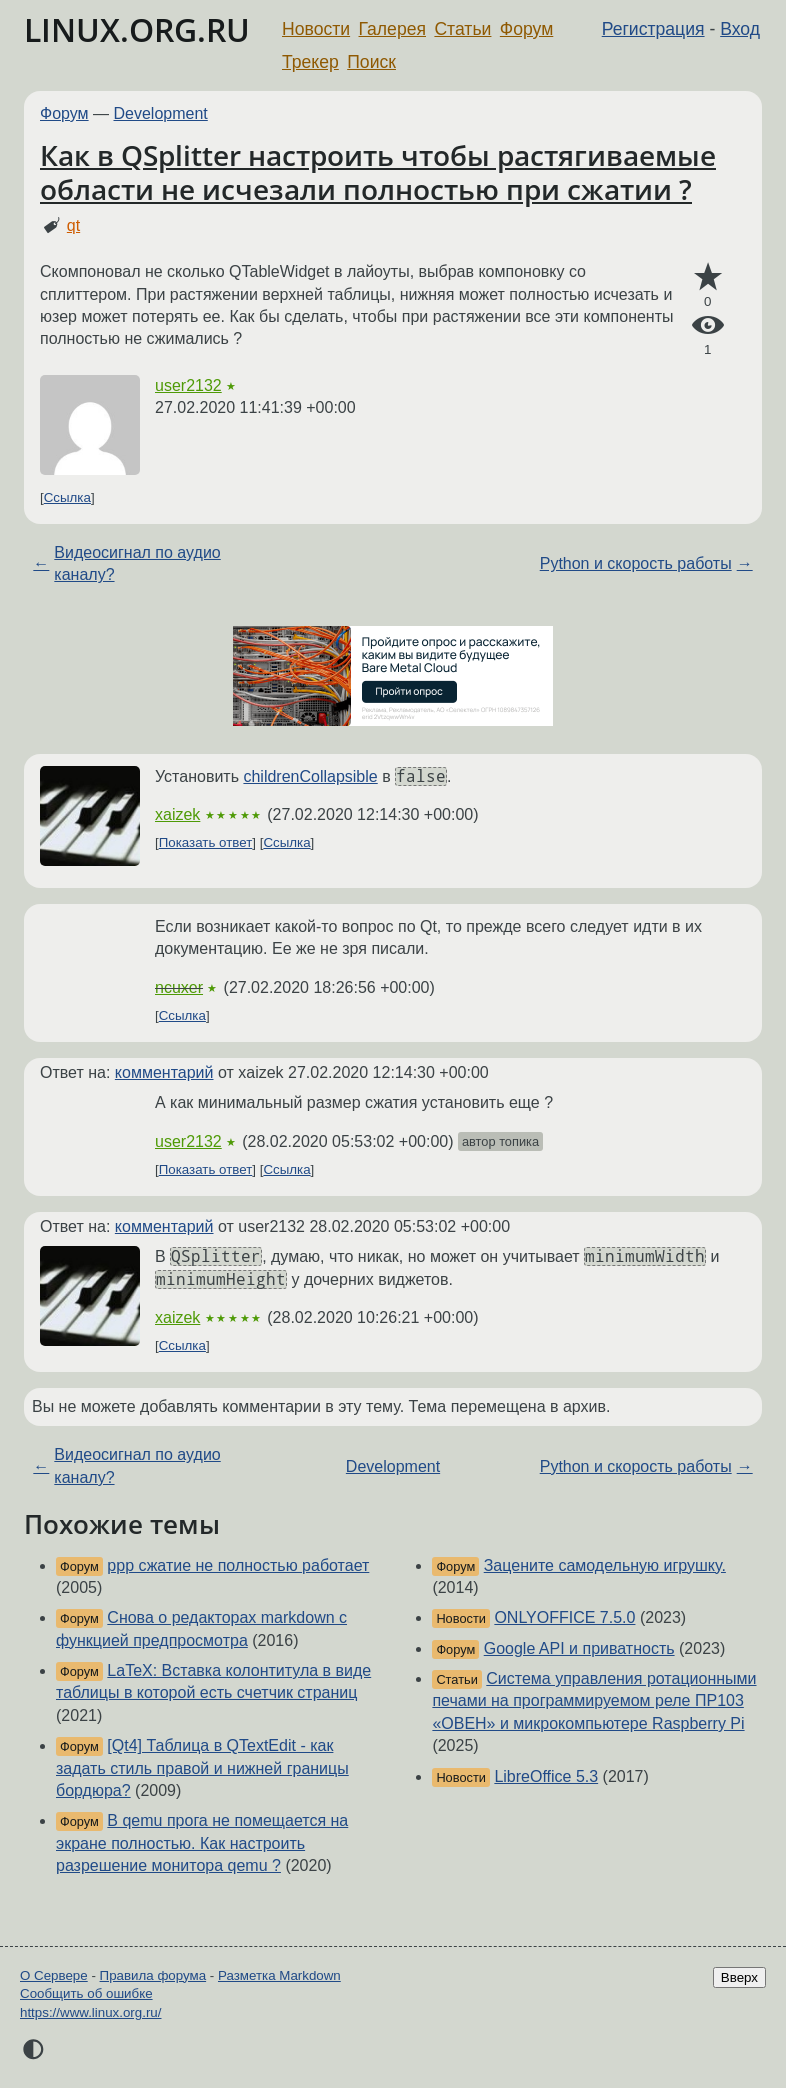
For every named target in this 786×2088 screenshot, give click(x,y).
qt (73, 225)
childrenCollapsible (310, 776)
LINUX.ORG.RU (137, 29)
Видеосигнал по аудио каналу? (137, 563)
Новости (316, 29)
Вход (740, 29)
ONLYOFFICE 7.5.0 (564, 1617)
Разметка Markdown (279, 1975)
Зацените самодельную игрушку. (605, 1565)
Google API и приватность (579, 1648)
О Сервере (54, 1975)
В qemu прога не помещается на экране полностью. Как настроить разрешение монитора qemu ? (202, 1843)
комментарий (164, 1072)
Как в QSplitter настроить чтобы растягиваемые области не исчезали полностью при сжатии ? (378, 172)
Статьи (462, 29)
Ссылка (67, 497)
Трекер (310, 62)
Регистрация (653, 29)
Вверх (739, 1977)
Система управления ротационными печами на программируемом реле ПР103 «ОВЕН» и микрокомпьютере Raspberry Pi (594, 1701)
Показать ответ (206, 842)
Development (161, 113)
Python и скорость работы (636, 563)
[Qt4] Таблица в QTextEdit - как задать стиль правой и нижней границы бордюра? (202, 1768)
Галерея (392, 29)
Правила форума (153, 1975)
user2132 (188, 385)
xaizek (177, 814)
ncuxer (179, 987)
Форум (526, 29)
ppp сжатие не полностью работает (238, 1565)
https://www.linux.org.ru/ (90, 2012)
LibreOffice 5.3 (546, 1776)
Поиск (371, 62)
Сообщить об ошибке (86, 1993)
